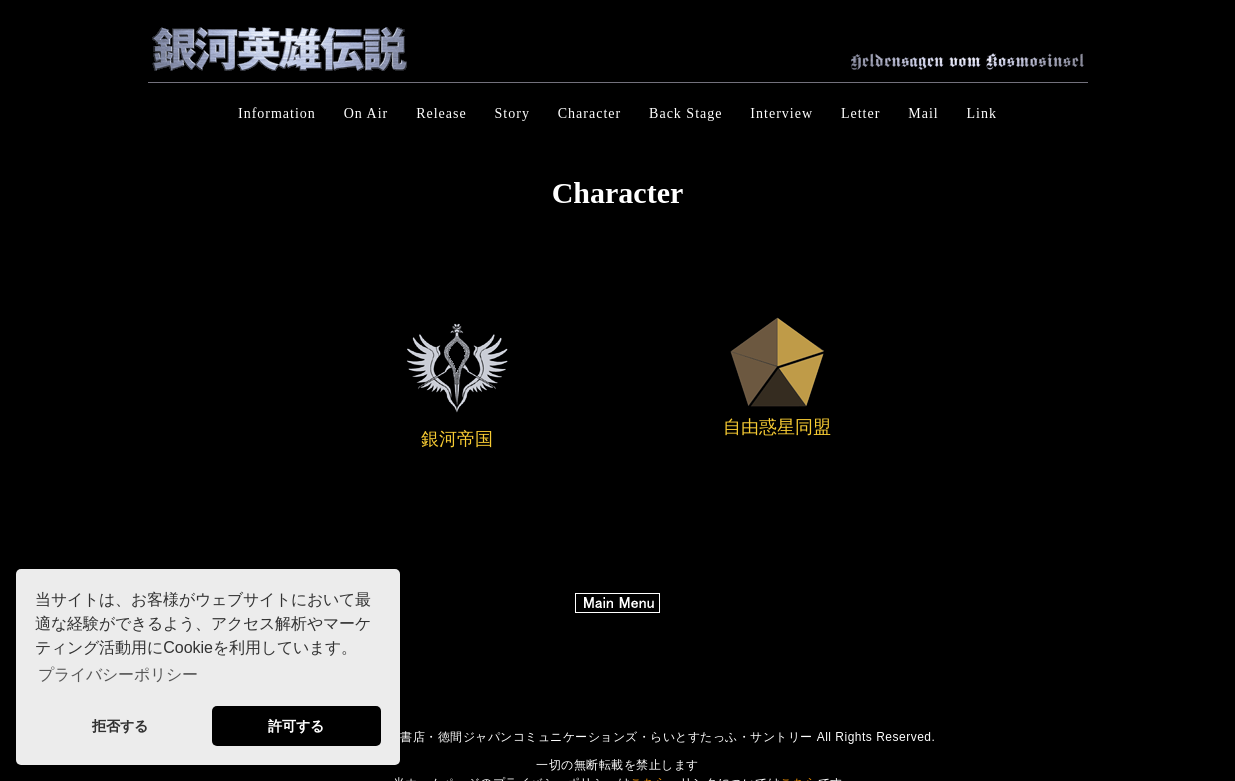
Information (277, 113)
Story (512, 113)
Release (441, 113)
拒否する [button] (120, 726)
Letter (860, 113)
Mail (923, 113)
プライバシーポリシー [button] (118, 674)
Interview (781, 113)
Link (982, 113)
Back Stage (685, 113)
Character (589, 113)
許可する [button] (296, 726)
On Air (366, 113)
